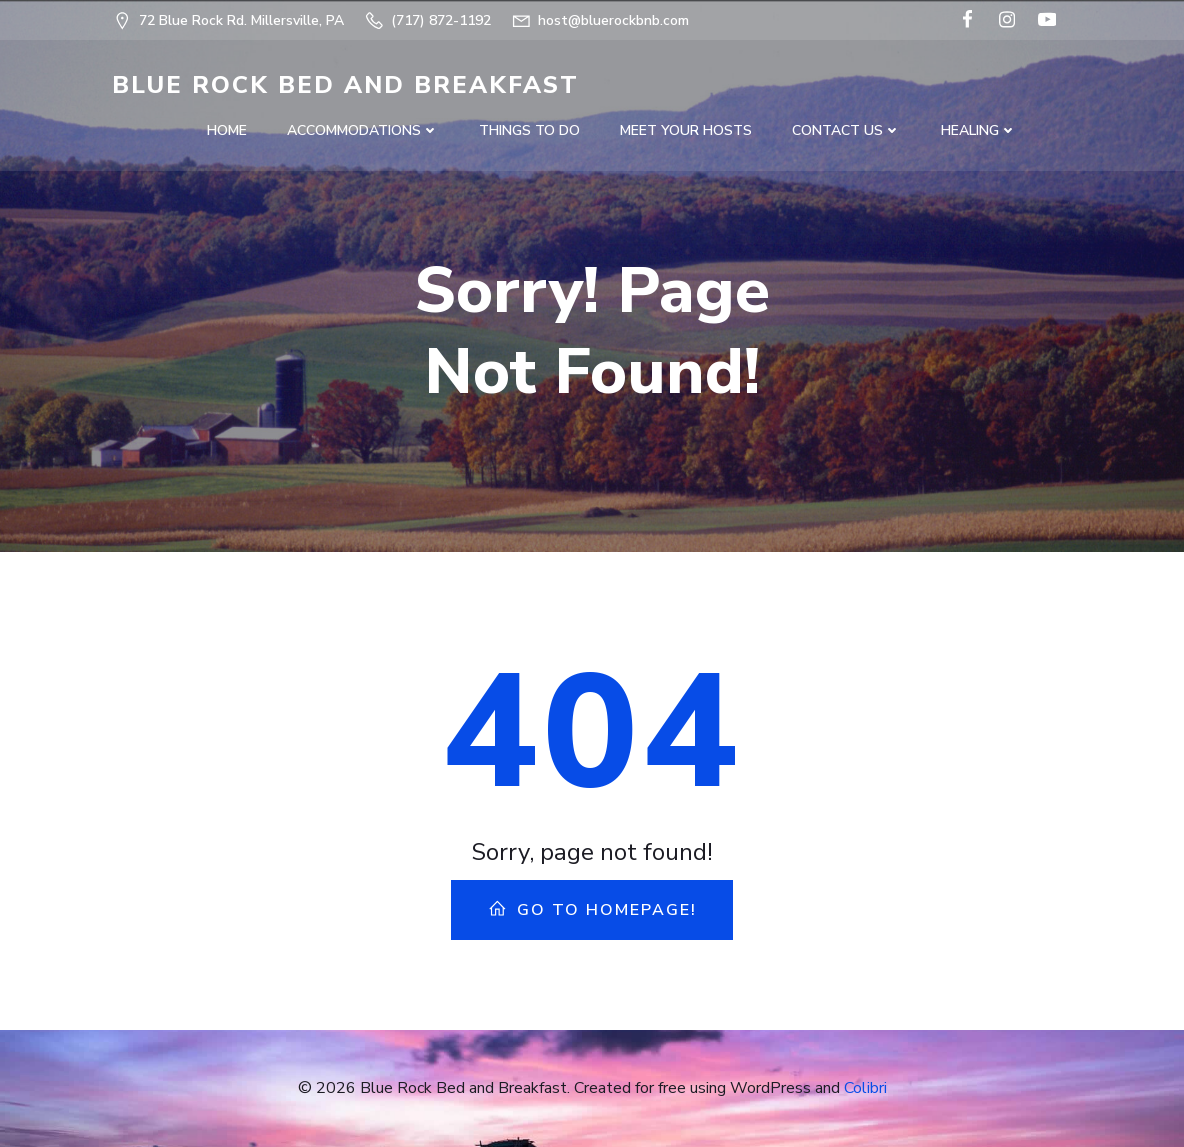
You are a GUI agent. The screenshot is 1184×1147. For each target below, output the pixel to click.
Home (227, 130)
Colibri (865, 1088)
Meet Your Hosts (686, 130)
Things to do (529, 130)
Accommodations (363, 130)
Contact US (846, 130)
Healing (979, 130)
